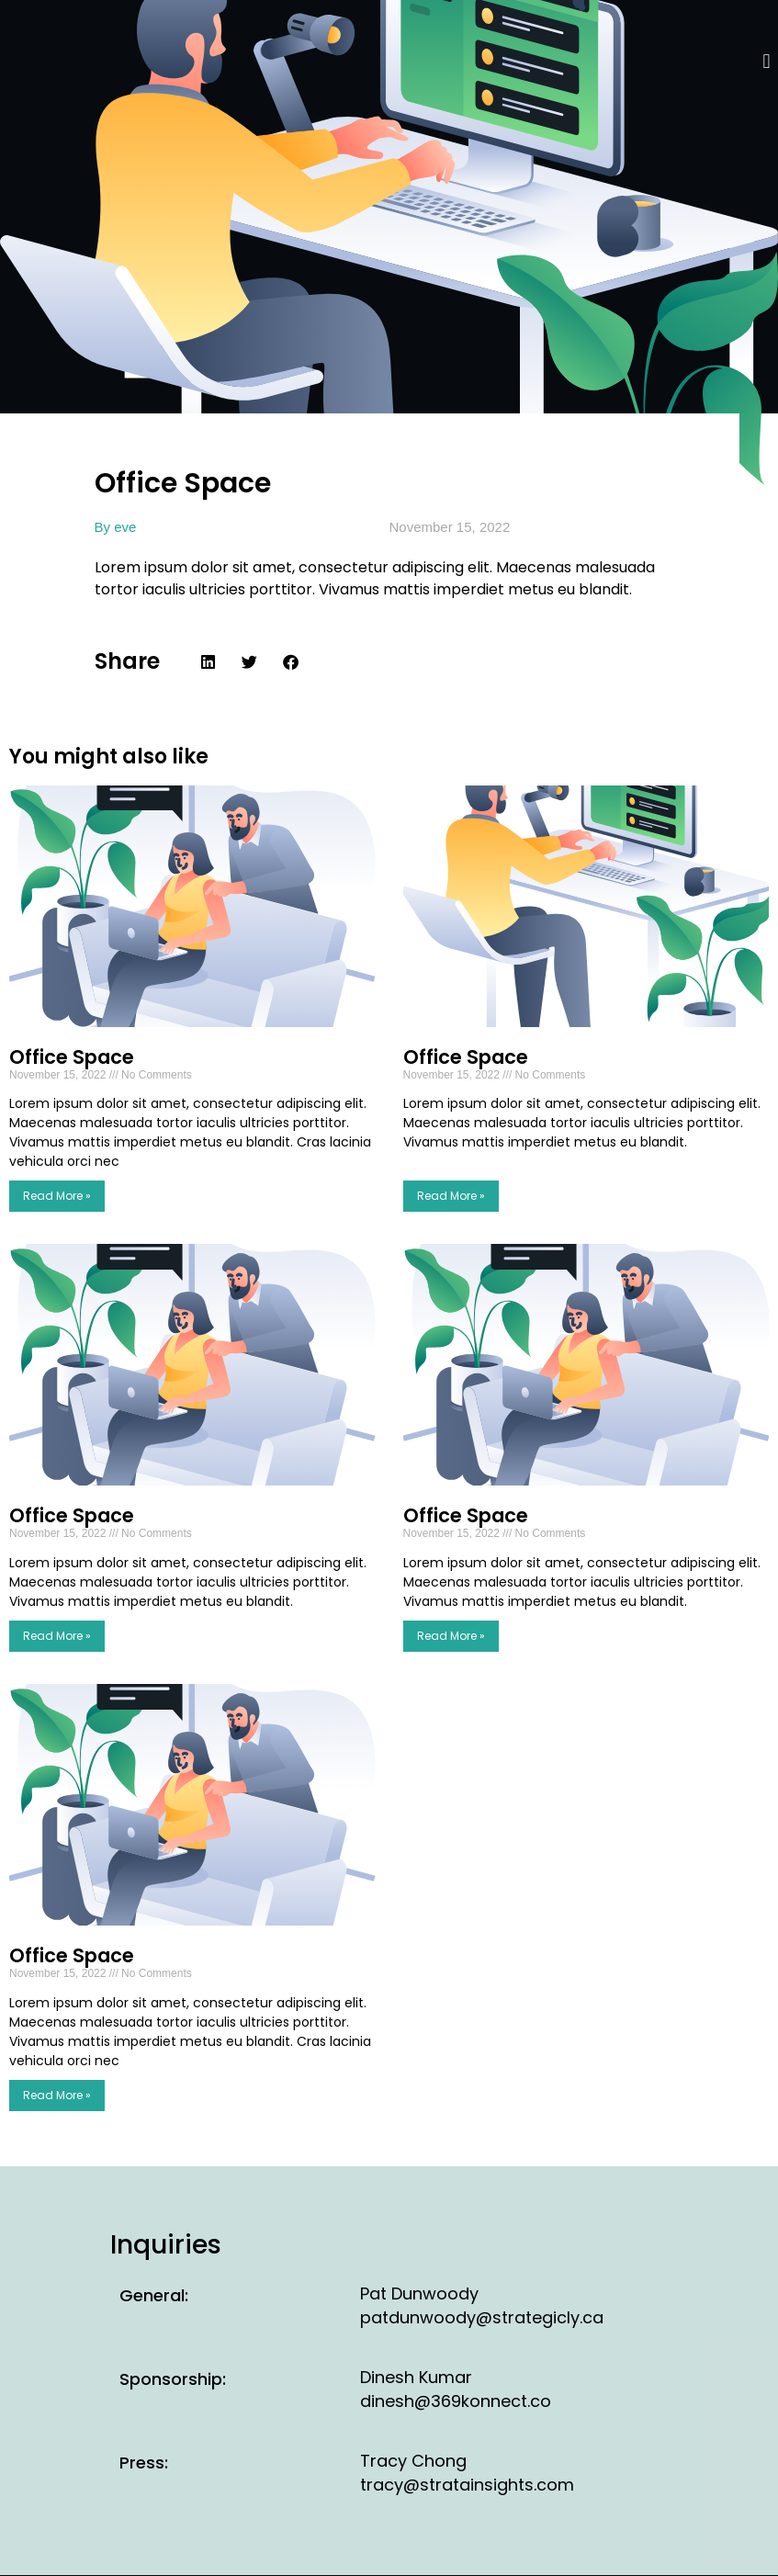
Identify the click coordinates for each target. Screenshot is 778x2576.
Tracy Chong (413, 2460)
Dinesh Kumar (416, 2377)
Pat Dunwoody (419, 2293)
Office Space (71, 1057)
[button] (766, 61)
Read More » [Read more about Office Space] (57, 1195)
